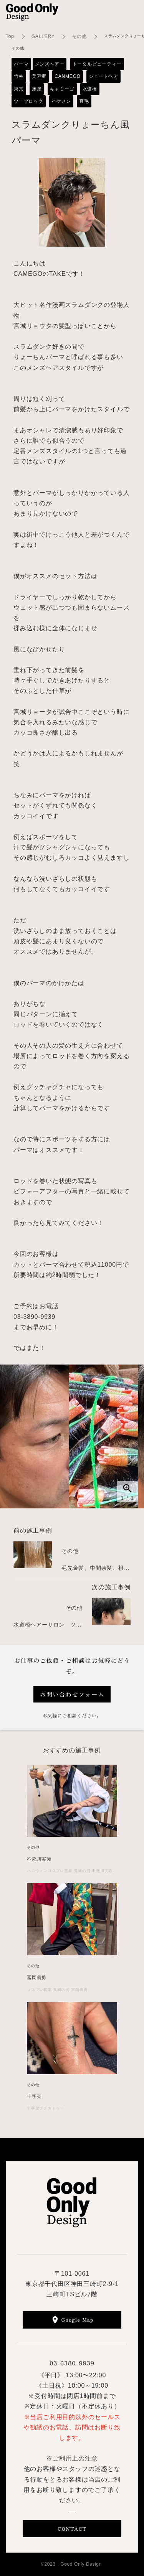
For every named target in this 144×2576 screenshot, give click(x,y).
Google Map (77, 2319)
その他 (79, 36)
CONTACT (72, 2528)
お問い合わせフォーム (72, 1694)
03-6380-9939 (72, 2362)
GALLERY (43, 36)
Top (10, 36)
